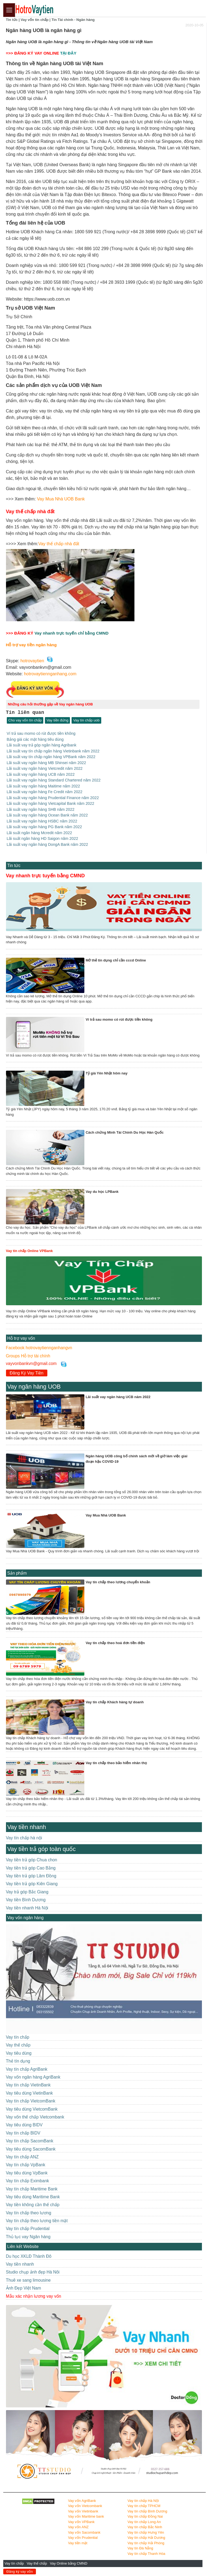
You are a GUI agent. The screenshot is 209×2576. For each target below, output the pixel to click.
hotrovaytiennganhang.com (50, 673)
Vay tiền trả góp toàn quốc (41, 1848)
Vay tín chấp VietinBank (28, 2084)
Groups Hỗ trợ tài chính (28, 1355)
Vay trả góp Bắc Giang (27, 1891)
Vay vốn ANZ (78, 2526)
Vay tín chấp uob (86, 720)
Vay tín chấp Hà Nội (143, 2500)
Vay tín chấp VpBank (25, 2164)
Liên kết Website (23, 2246)
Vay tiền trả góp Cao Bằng (31, 1867)
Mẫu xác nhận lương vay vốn (33, 2295)
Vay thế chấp (37, 2563)
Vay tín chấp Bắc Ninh (145, 2526)
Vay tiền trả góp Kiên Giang (32, 1883)
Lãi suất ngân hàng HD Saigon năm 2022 (42, 838)
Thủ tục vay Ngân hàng (28, 2236)
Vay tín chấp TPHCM (144, 2505)
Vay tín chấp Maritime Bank (32, 2188)
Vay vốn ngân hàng (25, 1917)
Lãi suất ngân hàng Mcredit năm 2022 (39, 832)
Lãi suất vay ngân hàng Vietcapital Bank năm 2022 (50, 803)
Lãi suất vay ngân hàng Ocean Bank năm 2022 (47, 815)
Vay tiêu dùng (19, 2052)
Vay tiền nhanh (26, 1826)
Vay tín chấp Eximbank (27, 2180)
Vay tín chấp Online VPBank (29, 1250)
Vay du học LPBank (102, 1191)
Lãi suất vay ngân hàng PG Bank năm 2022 (44, 826)
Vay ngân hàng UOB (34, 1386)
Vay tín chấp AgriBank (27, 2068)
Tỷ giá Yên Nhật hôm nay (107, 1073)
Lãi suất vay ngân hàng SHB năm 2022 (41, 809)
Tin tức (14, 865)
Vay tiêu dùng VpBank (27, 2172)
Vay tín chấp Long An (144, 2521)
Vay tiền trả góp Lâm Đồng (31, 1875)
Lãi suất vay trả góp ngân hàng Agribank (41, 745)
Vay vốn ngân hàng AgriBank (33, 2076)
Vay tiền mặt (77, 2542)
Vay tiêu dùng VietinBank (29, 2092)
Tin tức (12, 20)
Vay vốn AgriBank (82, 2500)
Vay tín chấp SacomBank (29, 2140)
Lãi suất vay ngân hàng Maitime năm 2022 (43, 785)
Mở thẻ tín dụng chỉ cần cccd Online (116, 960)
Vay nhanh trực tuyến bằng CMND (45, 875)
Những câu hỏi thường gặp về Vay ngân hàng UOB (50, 704)
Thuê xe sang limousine (28, 2279)
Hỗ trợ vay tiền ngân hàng (31, 644)
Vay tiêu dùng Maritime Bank (33, 2196)
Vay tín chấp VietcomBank (31, 2100)
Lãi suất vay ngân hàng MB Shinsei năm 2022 (46, 762)
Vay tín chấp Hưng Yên (146, 2532)
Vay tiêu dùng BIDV (24, 2124)
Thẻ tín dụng (18, 2060)
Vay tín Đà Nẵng (140, 2548)
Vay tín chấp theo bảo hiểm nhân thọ (116, 1762)
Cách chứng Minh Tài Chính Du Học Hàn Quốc (125, 1132)
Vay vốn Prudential (83, 2537)
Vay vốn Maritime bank (86, 2516)
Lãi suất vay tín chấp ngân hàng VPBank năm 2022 (51, 756)
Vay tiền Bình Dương (26, 1899)
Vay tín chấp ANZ (22, 2156)
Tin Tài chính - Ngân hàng (73, 20)
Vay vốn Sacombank (84, 2532)
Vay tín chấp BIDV (23, 2132)
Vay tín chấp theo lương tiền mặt (37, 2220)
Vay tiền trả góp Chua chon (31, 1859)
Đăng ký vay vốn (20, 2571)
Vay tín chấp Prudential (28, 2228)
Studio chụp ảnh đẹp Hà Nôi (33, 2271)
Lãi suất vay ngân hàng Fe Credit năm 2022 (44, 791)
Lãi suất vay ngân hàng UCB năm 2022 (41, 774)
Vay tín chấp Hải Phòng (146, 2542)
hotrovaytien (32, 660)
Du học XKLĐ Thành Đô (28, 2255)
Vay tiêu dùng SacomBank (31, 2148)
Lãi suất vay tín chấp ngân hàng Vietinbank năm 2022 (53, 751)
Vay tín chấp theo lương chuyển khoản (118, 1581)
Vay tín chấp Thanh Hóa (146, 2553)
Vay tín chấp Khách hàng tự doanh (115, 1702)
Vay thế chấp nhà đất (58, 543)
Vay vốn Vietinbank (83, 2511)
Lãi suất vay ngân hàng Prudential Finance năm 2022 (53, 797)
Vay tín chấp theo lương (28, 2212)
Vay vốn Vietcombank (85, 2505)
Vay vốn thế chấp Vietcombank (35, 2116)
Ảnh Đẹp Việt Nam (23, 2287)
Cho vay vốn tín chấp (25, 720)
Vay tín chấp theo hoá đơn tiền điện (115, 1642)
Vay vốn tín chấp (34, 20)
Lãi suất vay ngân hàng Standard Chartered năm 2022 (54, 780)
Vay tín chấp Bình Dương (147, 2511)
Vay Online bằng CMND (69, 2563)
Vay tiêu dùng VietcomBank (32, 2108)
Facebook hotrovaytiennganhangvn (39, 1347)
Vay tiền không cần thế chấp (33, 2204)
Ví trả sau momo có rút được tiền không (41, 733)
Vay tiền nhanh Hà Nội (27, 1907)
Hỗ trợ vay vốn (21, 1337)
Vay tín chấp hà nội (24, 1837)
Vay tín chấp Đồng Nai (145, 2516)
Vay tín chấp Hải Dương (146, 2537)
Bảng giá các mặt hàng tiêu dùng (35, 739)
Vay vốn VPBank (81, 2521)
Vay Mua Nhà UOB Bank (61, 499)
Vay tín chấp (15, 2563)
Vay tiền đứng (57, 720)
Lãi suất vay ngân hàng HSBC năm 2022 (42, 820)
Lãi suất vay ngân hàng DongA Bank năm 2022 (47, 844)
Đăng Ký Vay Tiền (27, 1372)
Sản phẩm (17, 1572)
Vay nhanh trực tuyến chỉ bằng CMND (72, 633)
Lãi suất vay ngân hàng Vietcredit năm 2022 (45, 768)
